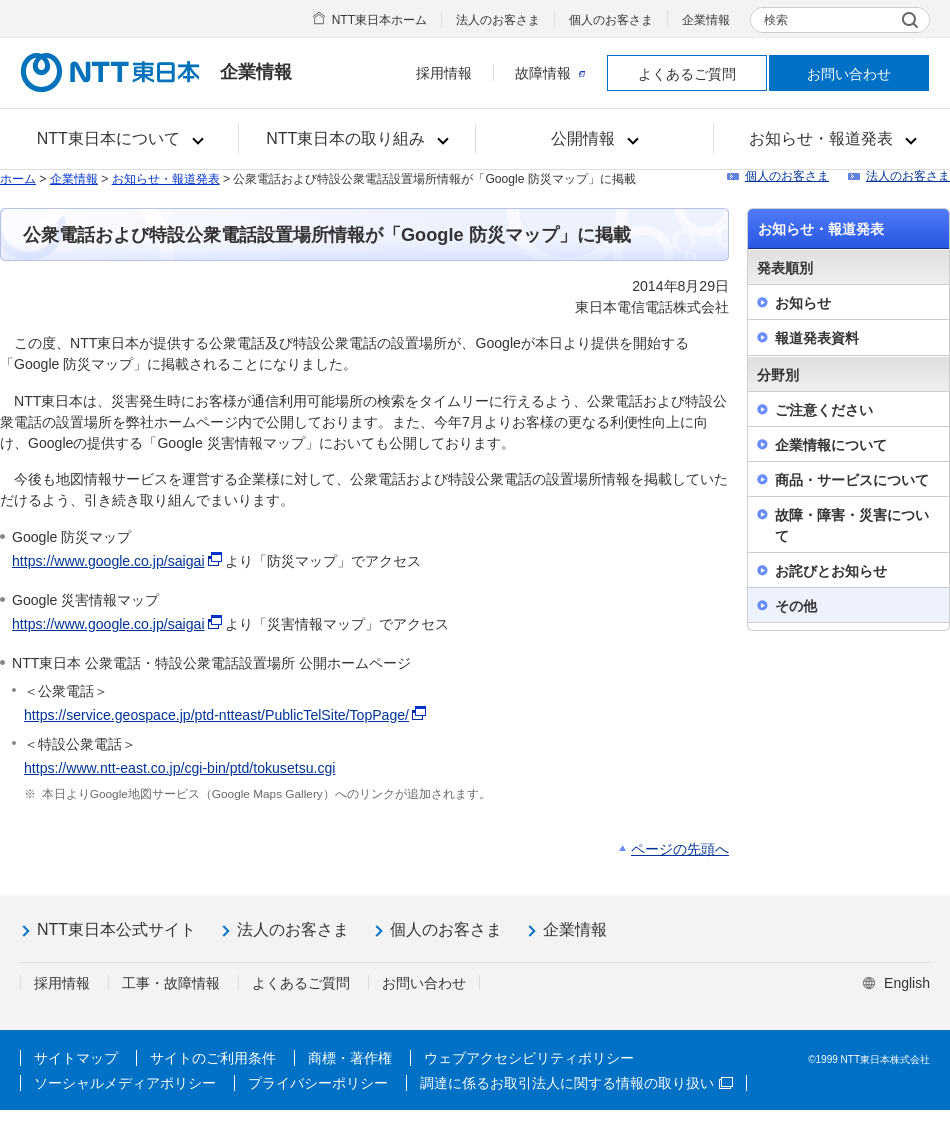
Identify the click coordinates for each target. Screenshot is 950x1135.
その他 (796, 606)
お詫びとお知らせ (831, 571)
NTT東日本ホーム (379, 20)
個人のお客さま (611, 20)
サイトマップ (76, 1058)
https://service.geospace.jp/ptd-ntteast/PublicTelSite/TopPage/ (216, 715)
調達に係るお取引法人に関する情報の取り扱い (576, 1083)
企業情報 (706, 20)
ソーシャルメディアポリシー (125, 1083)
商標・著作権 (350, 1058)
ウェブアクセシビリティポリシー (529, 1058)
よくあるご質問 (687, 74)
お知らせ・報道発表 (166, 179)
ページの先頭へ (680, 849)
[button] (119, 139)
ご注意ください (824, 410)
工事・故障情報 (171, 983)
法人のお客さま (498, 20)
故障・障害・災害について (852, 525)
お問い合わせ (849, 74)
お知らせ (803, 303)
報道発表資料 (817, 338)
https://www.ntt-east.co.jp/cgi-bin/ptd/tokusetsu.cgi (179, 768)
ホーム (18, 179)
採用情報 (444, 73)
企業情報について (831, 445)
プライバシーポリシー (318, 1083)
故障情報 (550, 73)
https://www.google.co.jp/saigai (108, 561)
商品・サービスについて (852, 480)
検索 (776, 20)
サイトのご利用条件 (213, 1058)
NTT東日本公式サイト (116, 929)
